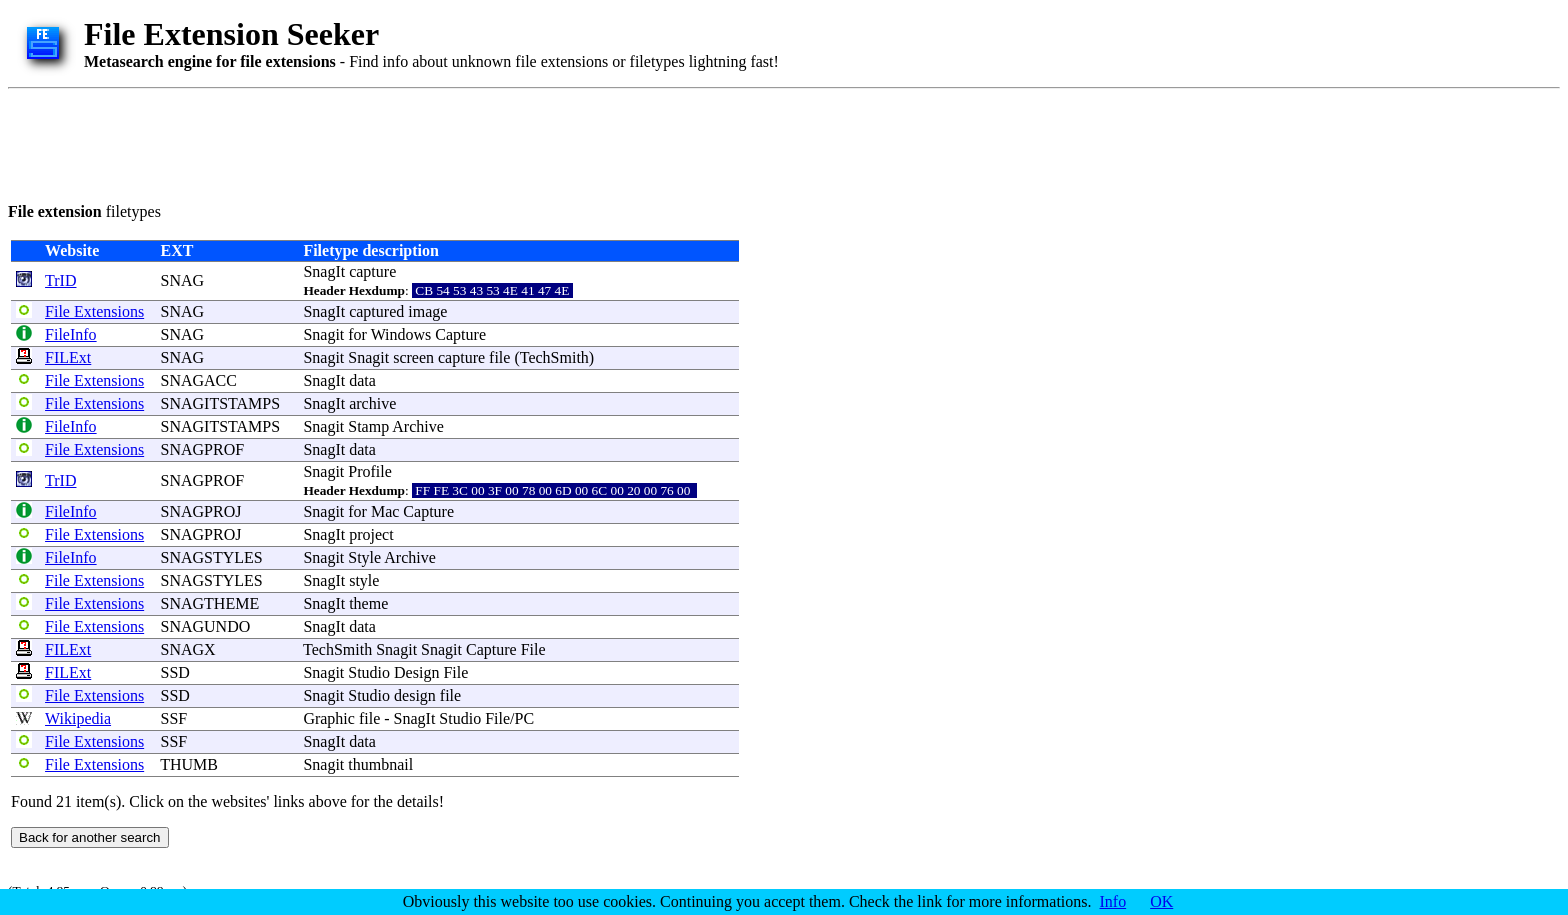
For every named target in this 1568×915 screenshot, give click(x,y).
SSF (174, 718)
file (499, 357)
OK (1161, 901)
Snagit (323, 334)
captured (376, 311)
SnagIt (324, 271)
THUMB (189, 764)
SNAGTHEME (210, 603)
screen (413, 357)
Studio (369, 672)
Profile (370, 471)
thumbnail (380, 764)
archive (372, 403)
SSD (175, 672)
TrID (60, 280)
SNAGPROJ (201, 511)
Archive (418, 426)
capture (372, 271)
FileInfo (71, 334)
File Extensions (94, 311)
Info (1113, 901)
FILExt (68, 357)
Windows (401, 334)
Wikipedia (78, 718)
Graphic (329, 718)
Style (364, 557)
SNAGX (188, 649)
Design (416, 672)
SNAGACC (199, 380)
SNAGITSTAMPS (221, 403)
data (362, 380)
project (371, 534)
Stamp (368, 426)
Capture (460, 334)
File (533, 649)
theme (368, 603)
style (364, 580)
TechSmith (554, 357)
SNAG (183, 280)
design (415, 695)
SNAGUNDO (206, 626)
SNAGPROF (203, 449)
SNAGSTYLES (212, 557)
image (427, 311)
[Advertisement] (372, 142)
